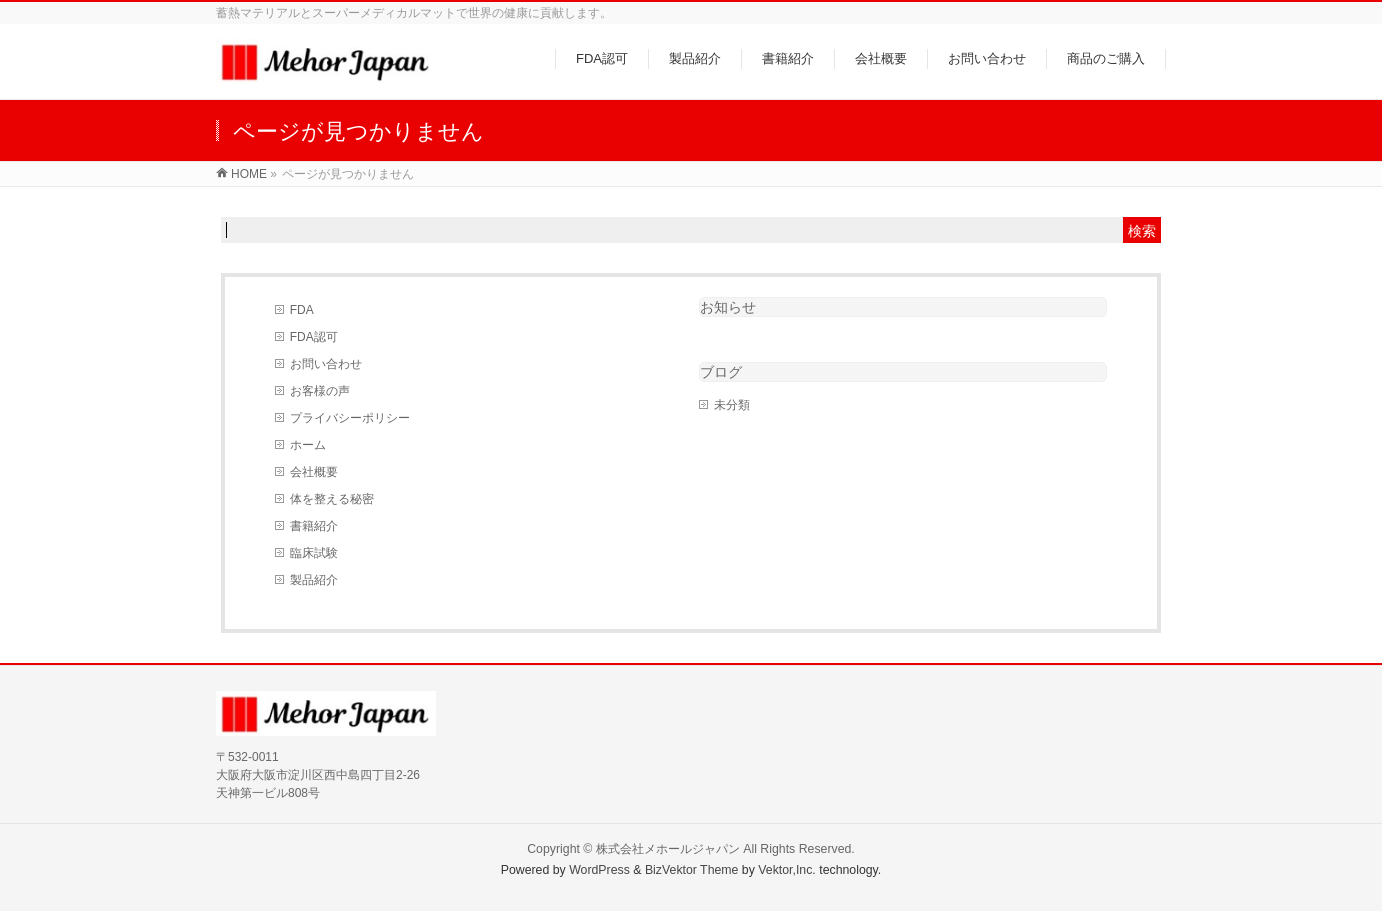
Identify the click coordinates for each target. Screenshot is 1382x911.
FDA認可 (314, 337)
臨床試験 (314, 553)
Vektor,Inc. (787, 870)
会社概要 (314, 472)
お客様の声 (320, 391)
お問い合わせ (326, 364)
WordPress (599, 870)
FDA (302, 310)
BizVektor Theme (692, 870)
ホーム (308, 445)
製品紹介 (314, 580)
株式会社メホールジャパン (668, 849)
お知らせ (728, 307)
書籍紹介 (314, 526)
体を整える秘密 (332, 499)
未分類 (732, 405)
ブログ (721, 372)
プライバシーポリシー (350, 418)
